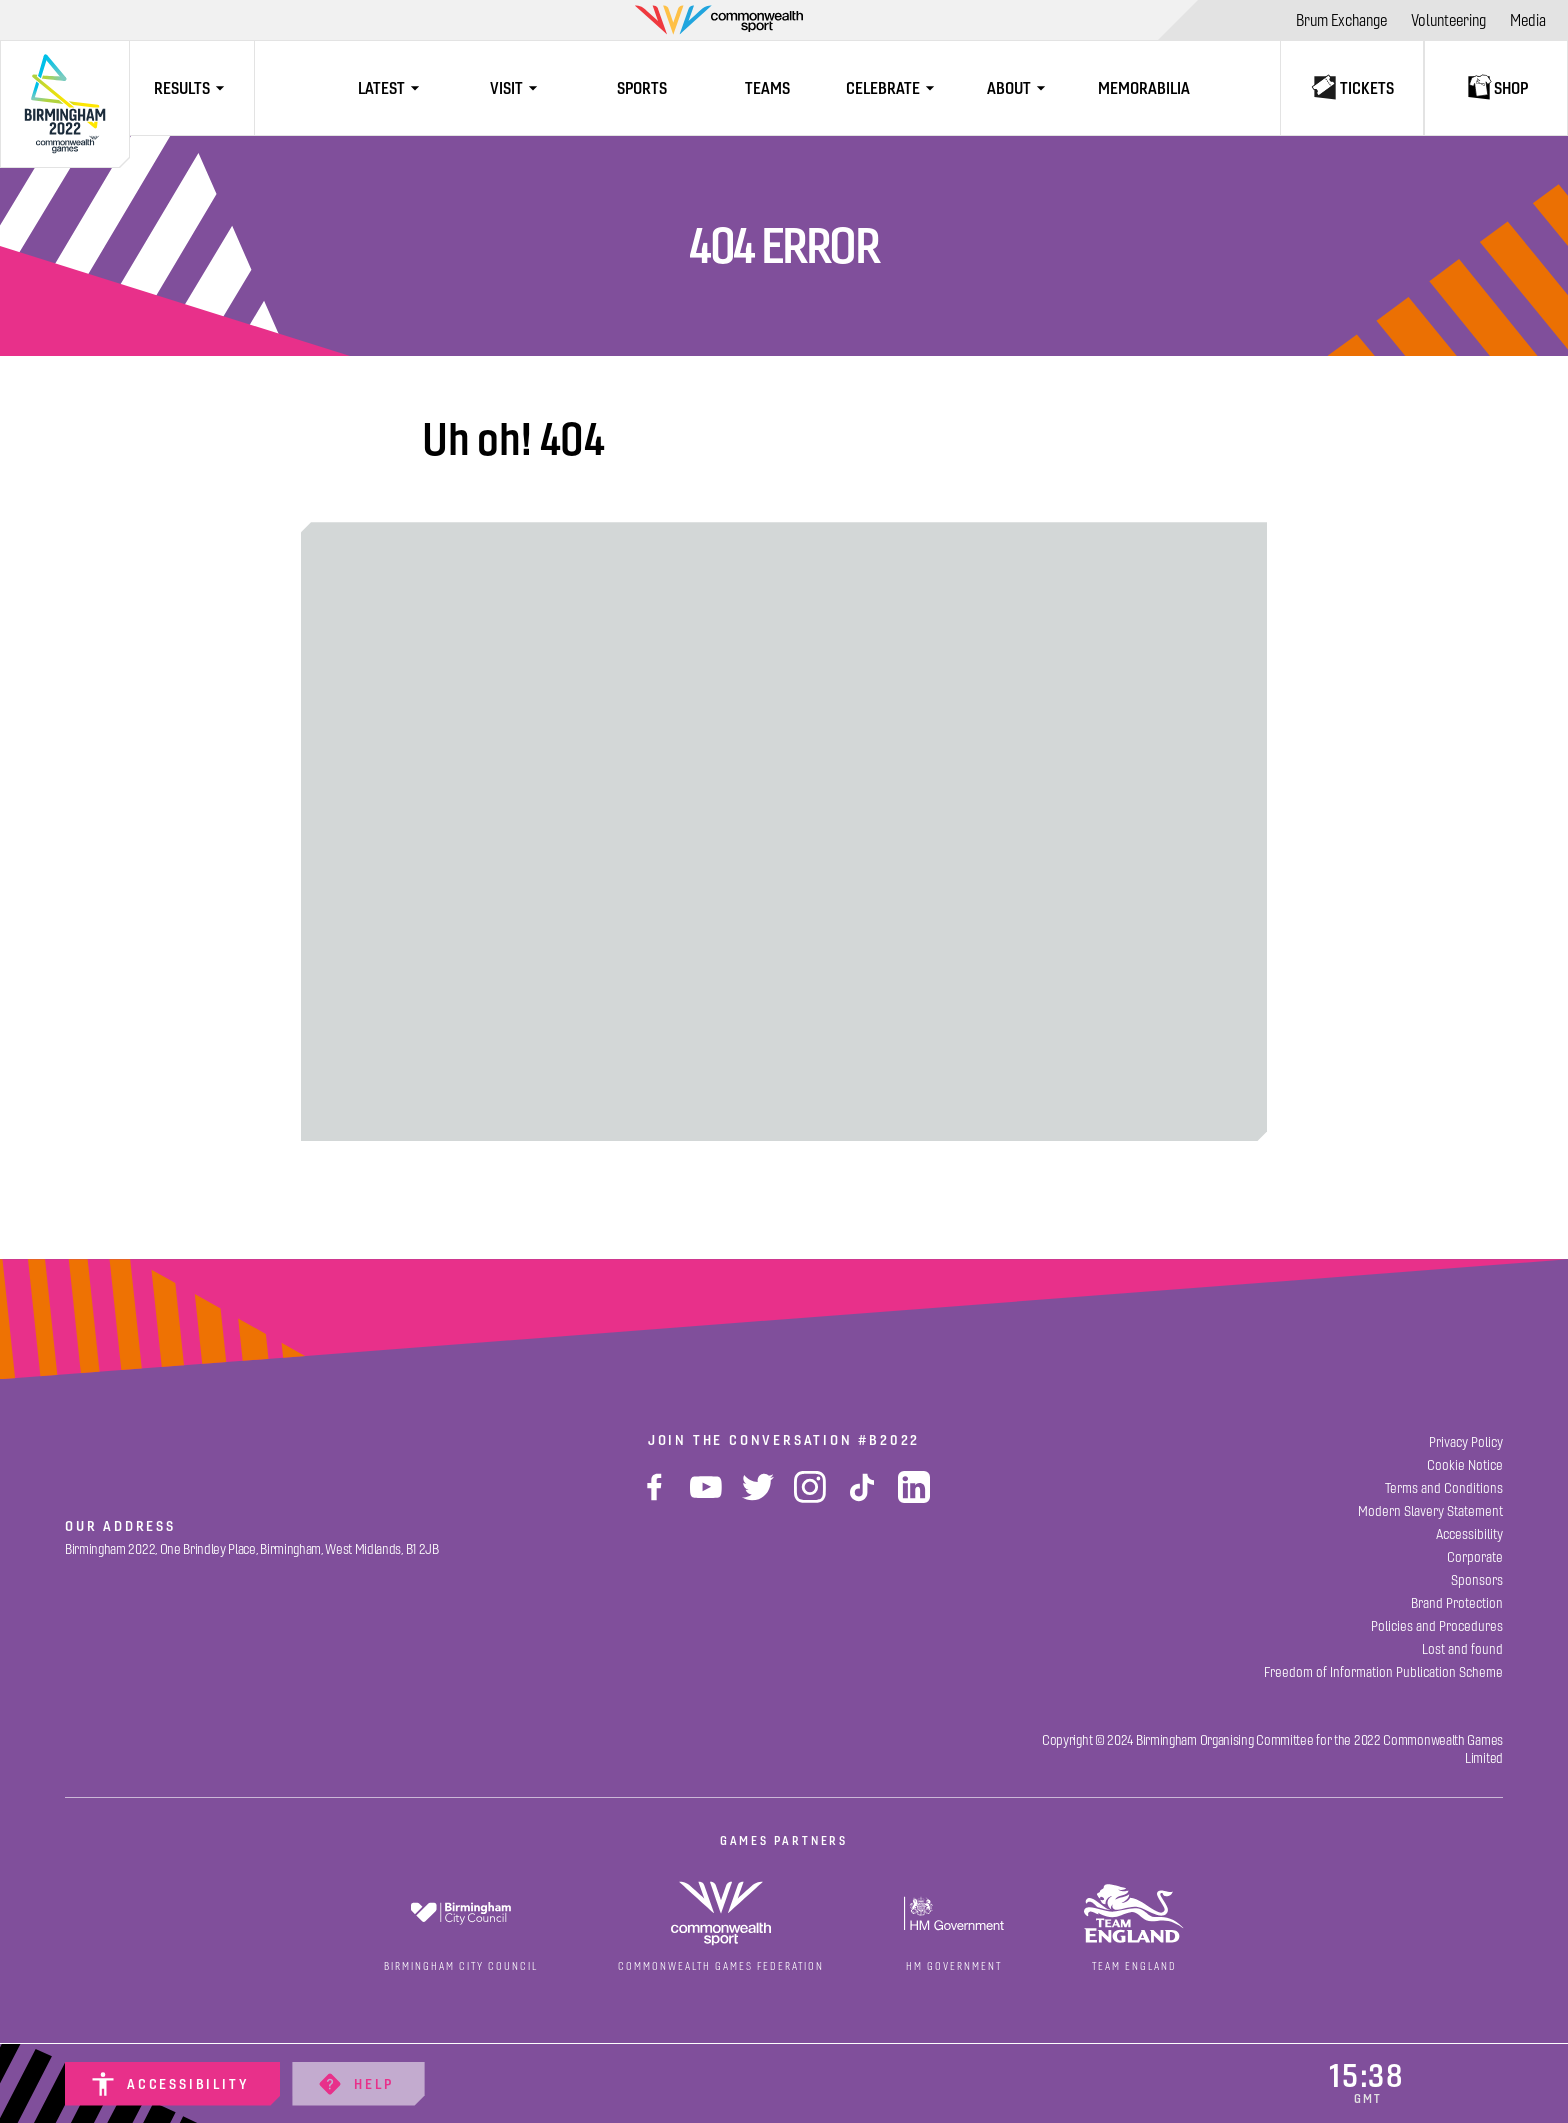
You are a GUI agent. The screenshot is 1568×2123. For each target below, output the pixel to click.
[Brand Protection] (1457, 1603)
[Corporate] (1475, 1557)
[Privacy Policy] (1466, 1442)
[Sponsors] (1477, 1580)
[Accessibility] (172, 2084)
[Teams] (767, 88)
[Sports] (642, 88)
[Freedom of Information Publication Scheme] (1383, 1672)
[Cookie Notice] (1465, 1465)
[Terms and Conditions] (1444, 1488)
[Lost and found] (1462, 1649)
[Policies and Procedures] (1437, 1626)
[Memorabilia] (1143, 88)
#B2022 (889, 1440)
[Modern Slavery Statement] (1430, 1511)
